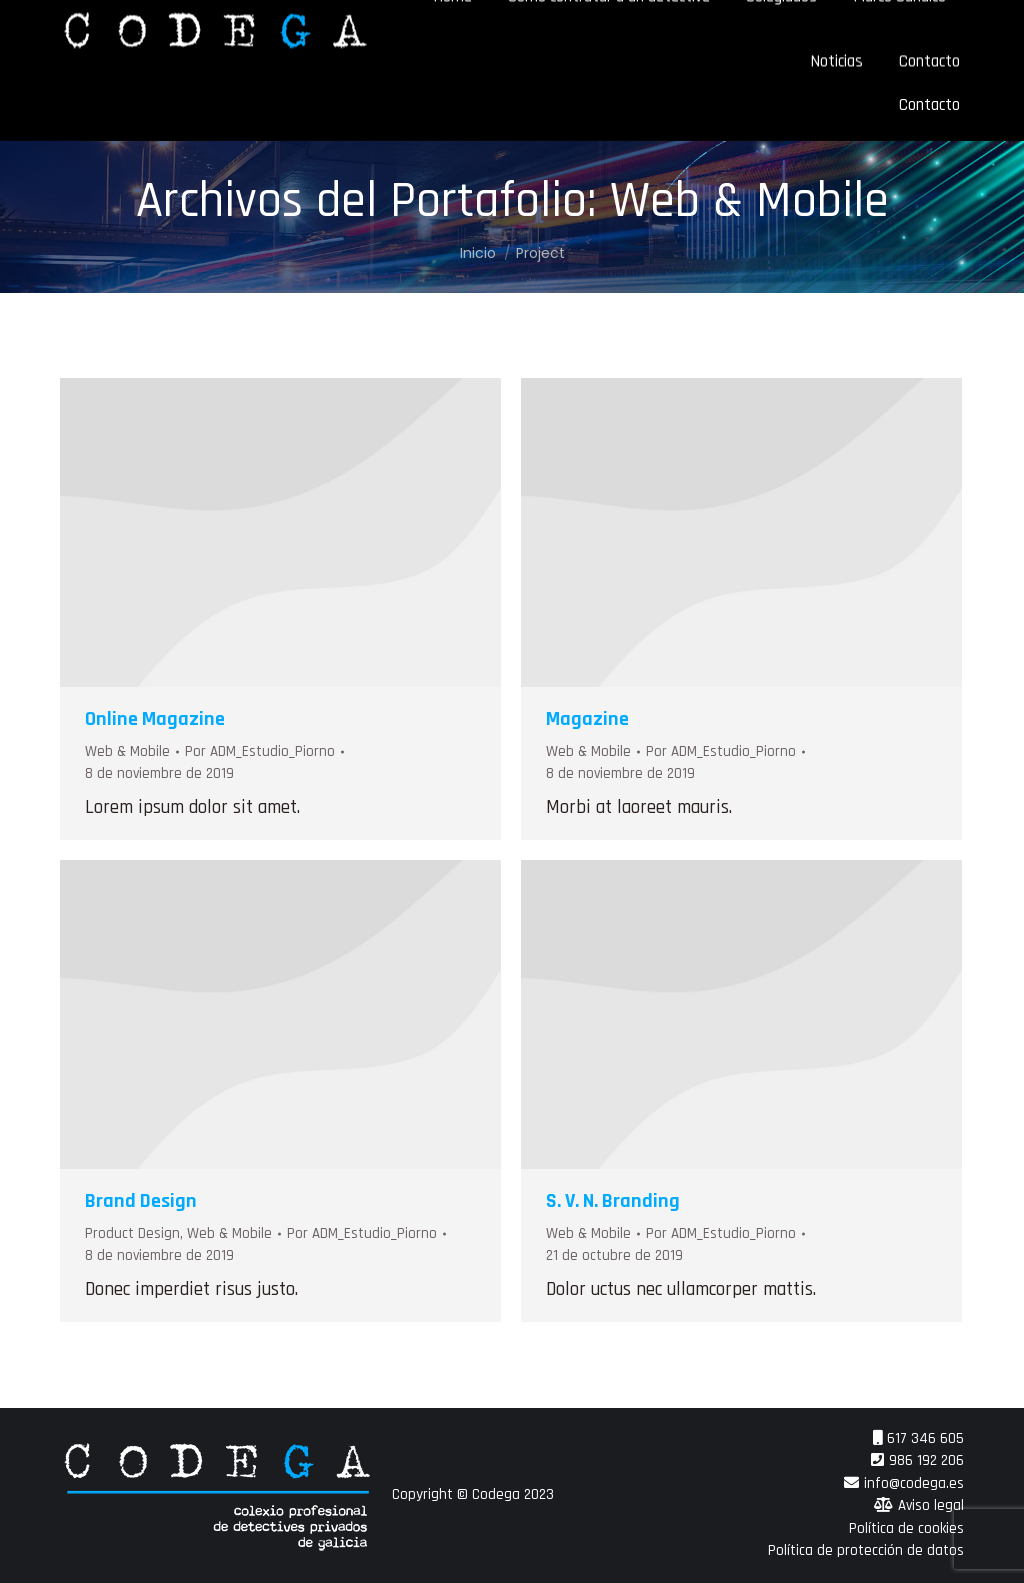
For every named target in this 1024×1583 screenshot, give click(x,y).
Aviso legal (931, 1505)
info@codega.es (914, 1483)
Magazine (587, 719)
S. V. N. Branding (613, 1201)
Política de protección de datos (866, 1550)
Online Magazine (155, 719)
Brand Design (141, 1201)
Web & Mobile (127, 751)
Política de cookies (906, 1528)
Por (260, 751)
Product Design (132, 1233)
